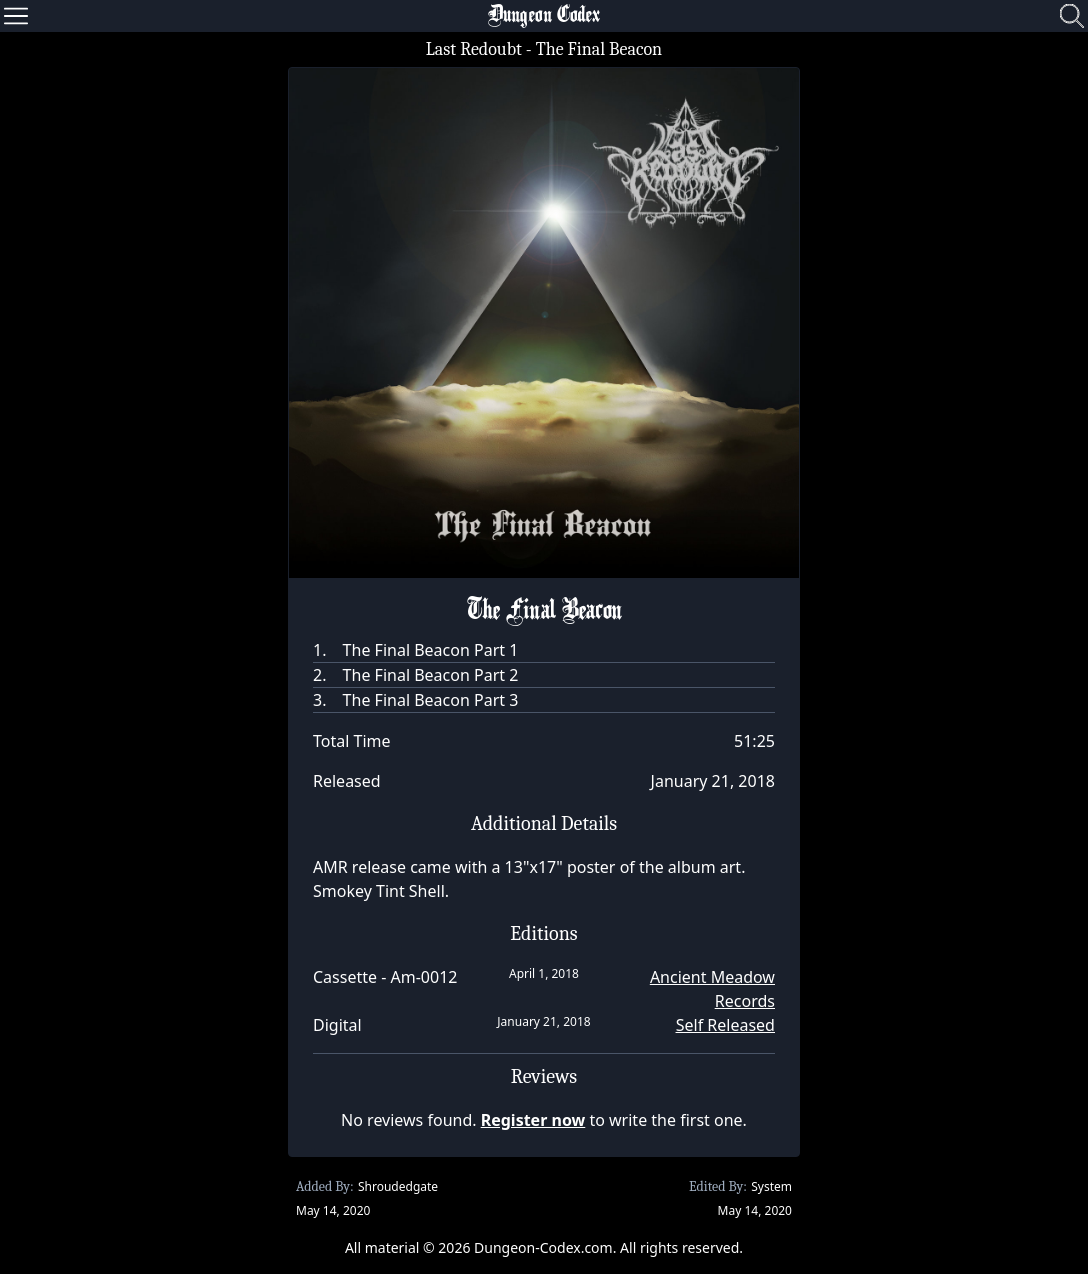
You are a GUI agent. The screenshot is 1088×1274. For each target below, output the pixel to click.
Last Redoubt (474, 49)
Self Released (725, 1025)
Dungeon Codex (544, 16)
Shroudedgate (398, 1186)
